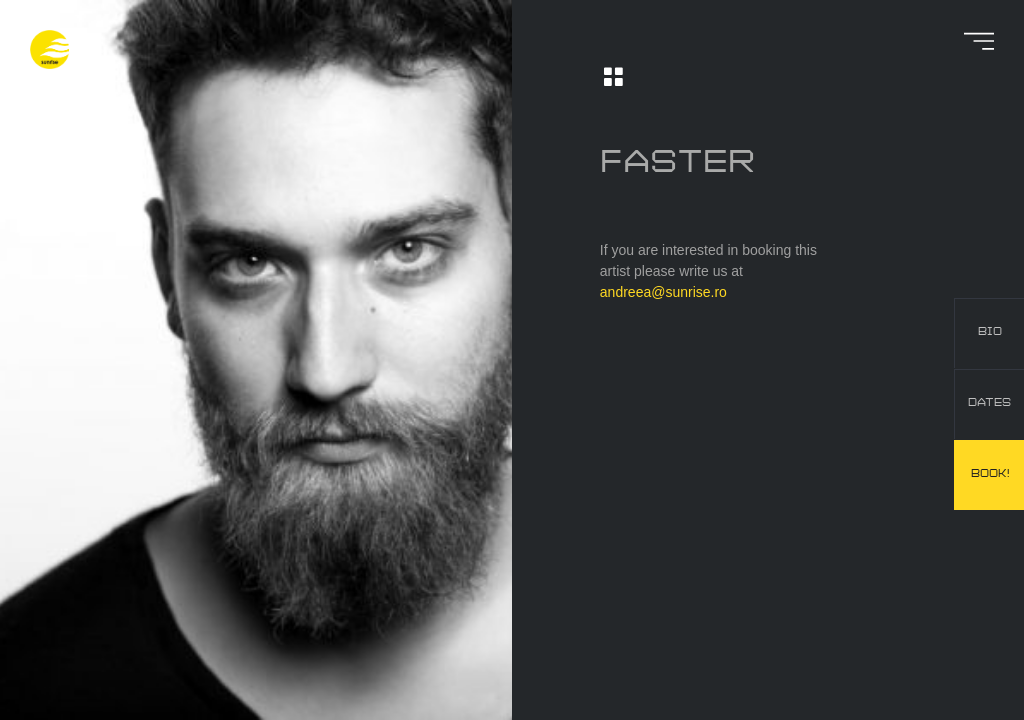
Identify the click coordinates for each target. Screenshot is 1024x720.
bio (990, 332)
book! (990, 474)
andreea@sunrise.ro (663, 292)
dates (989, 403)
